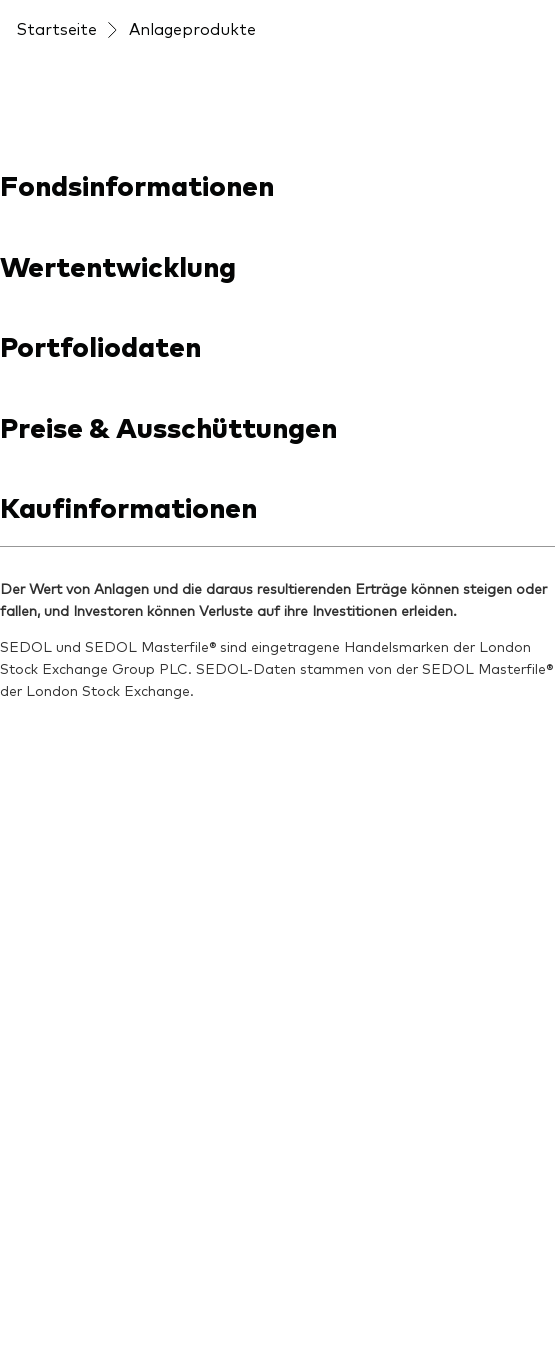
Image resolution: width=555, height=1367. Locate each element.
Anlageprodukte (192, 28)
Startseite (56, 28)
